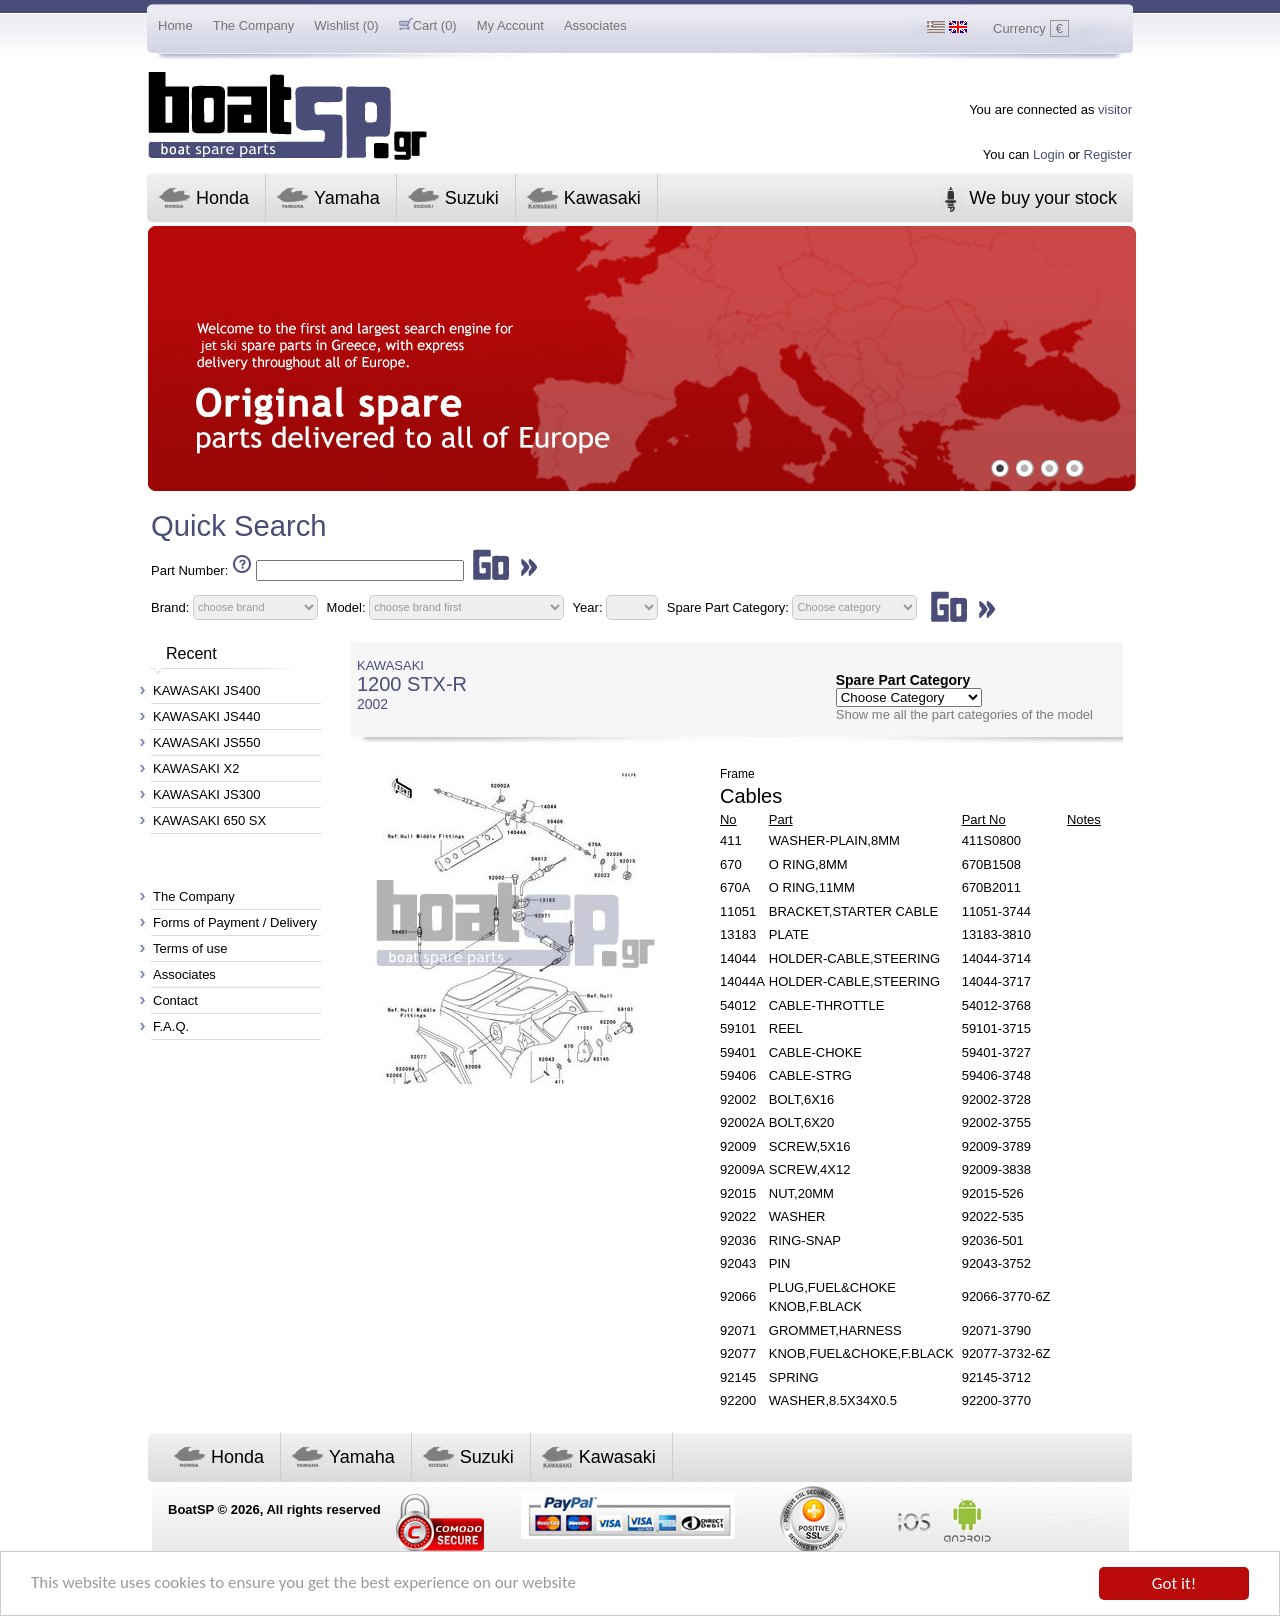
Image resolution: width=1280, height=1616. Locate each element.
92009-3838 (996, 1169)
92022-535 (993, 1216)
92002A (742, 1122)
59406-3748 (996, 1075)
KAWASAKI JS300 (206, 794)
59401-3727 (996, 1052)
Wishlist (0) (346, 25)
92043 (738, 1263)
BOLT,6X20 (802, 1122)
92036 (738, 1240)
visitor (1115, 109)
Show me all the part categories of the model (964, 714)
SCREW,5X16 (810, 1146)
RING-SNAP (805, 1240)
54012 (738, 1005)
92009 (738, 1146)
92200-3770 (996, 1400)
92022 (738, 1216)
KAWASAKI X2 (196, 768)
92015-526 (993, 1193)
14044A (742, 981)
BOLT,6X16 (802, 1099)
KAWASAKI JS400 (206, 690)
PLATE (789, 934)
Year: (588, 606)
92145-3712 (996, 1377)
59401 (738, 1052)
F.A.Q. (171, 1026)
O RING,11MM (812, 887)
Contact (175, 1000)
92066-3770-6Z (1006, 1296)
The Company (254, 25)
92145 (738, 1377)
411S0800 (991, 840)
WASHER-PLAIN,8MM (834, 840)
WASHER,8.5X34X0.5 (833, 1400)
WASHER (797, 1216)
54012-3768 (996, 1005)
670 (731, 864)
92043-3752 (996, 1263)
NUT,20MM (801, 1193)
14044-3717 (996, 981)
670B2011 (991, 887)
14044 (738, 958)
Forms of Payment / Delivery (235, 922)
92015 (738, 1193)
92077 (738, 1353)
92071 (738, 1330)
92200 (738, 1400)
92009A (742, 1169)
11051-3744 (996, 911)
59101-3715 (996, 1028)
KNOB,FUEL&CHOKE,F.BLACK (861, 1353)
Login (1049, 154)
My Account (510, 25)
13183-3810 (996, 934)
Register (1108, 154)
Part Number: (189, 570)
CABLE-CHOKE (815, 1052)
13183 (738, 934)
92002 (738, 1099)
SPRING (794, 1377)
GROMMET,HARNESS (835, 1330)
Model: (346, 606)
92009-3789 (996, 1146)
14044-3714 (996, 958)
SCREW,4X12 (810, 1169)
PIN (780, 1263)
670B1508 (991, 864)
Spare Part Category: (730, 606)
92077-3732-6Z (1006, 1353)
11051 (738, 911)
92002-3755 (996, 1122)
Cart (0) (428, 25)
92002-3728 (996, 1099)
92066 (738, 1296)
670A (735, 887)
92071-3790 (996, 1330)
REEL (786, 1028)
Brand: (170, 606)
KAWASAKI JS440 (206, 716)
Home (175, 25)
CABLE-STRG (810, 1075)
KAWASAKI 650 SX (209, 820)
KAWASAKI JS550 (206, 742)
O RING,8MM (808, 864)
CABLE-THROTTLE (827, 1005)
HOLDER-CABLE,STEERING (854, 958)
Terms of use (190, 948)
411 (731, 840)
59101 (738, 1028)
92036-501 (993, 1240)
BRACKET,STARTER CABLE (853, 911)
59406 (738, 1075)
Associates (595, 25)
